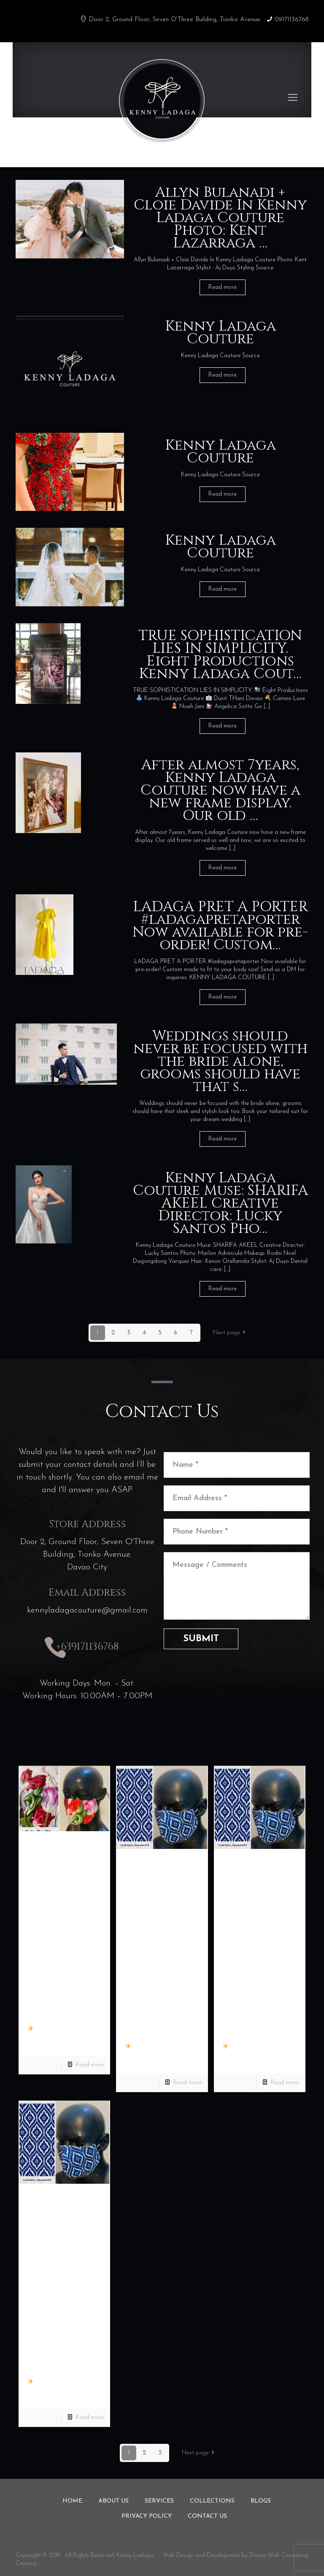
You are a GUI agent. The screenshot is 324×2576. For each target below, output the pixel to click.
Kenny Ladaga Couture (220, 333)
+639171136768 (87, 1646)
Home (72, 2501)
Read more (222, 287)
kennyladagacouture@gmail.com (87, 1610)
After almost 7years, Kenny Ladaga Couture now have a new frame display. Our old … (220, 790)
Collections (212, 2501)
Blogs (261, 2501)
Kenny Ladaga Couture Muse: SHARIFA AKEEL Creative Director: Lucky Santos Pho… (220, 1203)
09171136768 (291, 19)
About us (113, 2501)
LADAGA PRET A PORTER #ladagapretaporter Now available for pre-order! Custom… (220, 926)
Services (159, 2501)
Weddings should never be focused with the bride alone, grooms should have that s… (220, 1061)
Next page (230, 1333)
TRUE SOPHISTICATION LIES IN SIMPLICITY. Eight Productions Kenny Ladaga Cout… (220, 655)
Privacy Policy (147, 2516)
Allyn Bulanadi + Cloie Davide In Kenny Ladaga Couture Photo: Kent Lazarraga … (220, 218)
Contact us (207, 2516)
